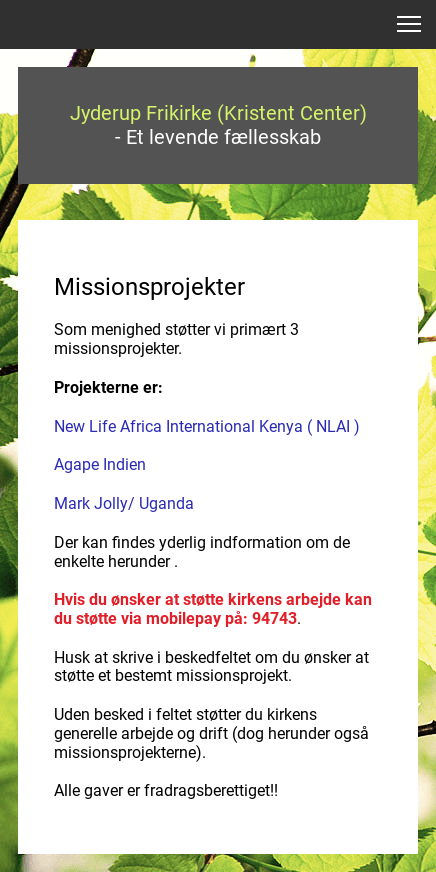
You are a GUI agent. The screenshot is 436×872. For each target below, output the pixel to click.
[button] (409, 24)
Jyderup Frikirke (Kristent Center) (218, 113)
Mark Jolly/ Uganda (124, 503)
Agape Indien (100, 464)
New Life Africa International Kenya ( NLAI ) (207, 426)
